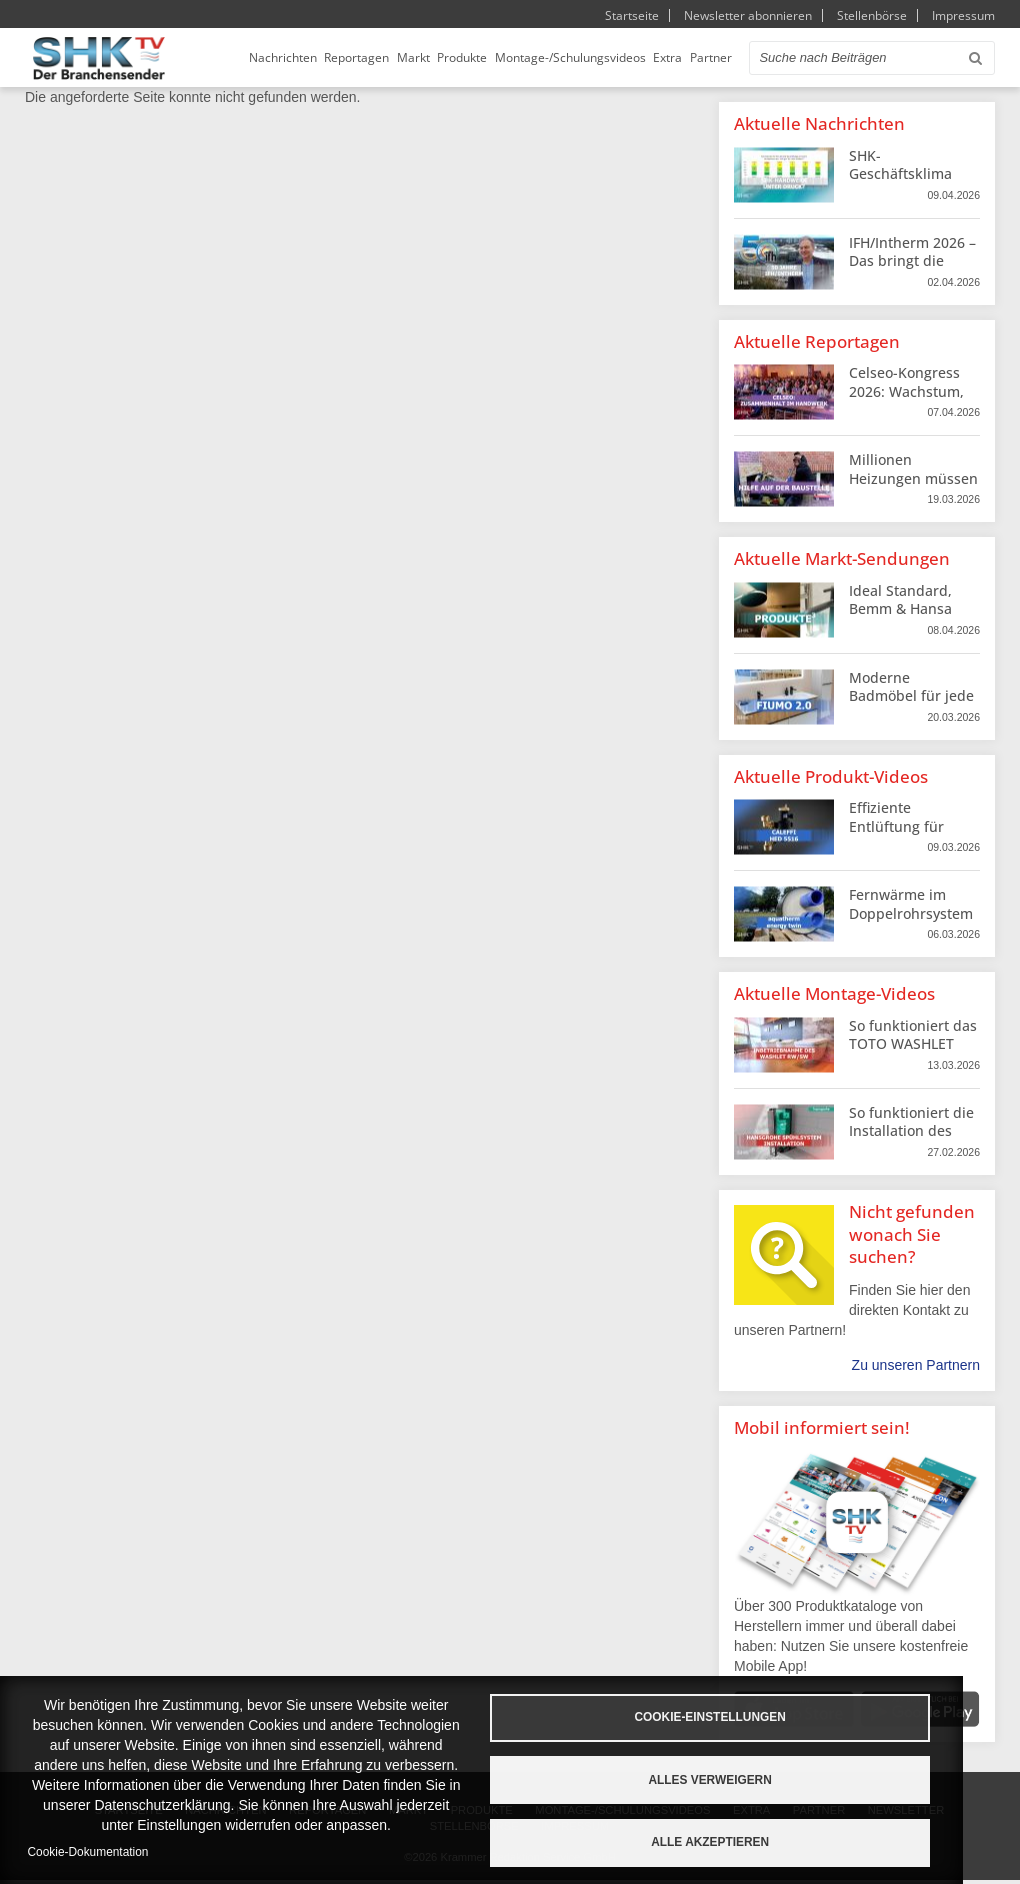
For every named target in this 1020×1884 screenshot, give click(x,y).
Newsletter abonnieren (748, 15)
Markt (444, 59)
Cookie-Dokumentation (88, 1852)
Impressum (963, 15)
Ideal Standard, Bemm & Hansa (900, 602)
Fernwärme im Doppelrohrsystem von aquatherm (911, 915)
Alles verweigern (752, 1779)
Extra (700, 59)
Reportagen (387, 59)
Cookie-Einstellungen (752, 1716)
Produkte (494, 59)
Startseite (632, 15)
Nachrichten (313, 59)
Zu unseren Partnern (916, 1368)
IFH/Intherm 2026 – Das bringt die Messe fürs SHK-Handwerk (912, 273)
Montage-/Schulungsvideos (602, 59)
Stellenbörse (872, 15)
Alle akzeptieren (753, 1842)
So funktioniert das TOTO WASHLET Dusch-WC (913, 1046)
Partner (744, 59)
